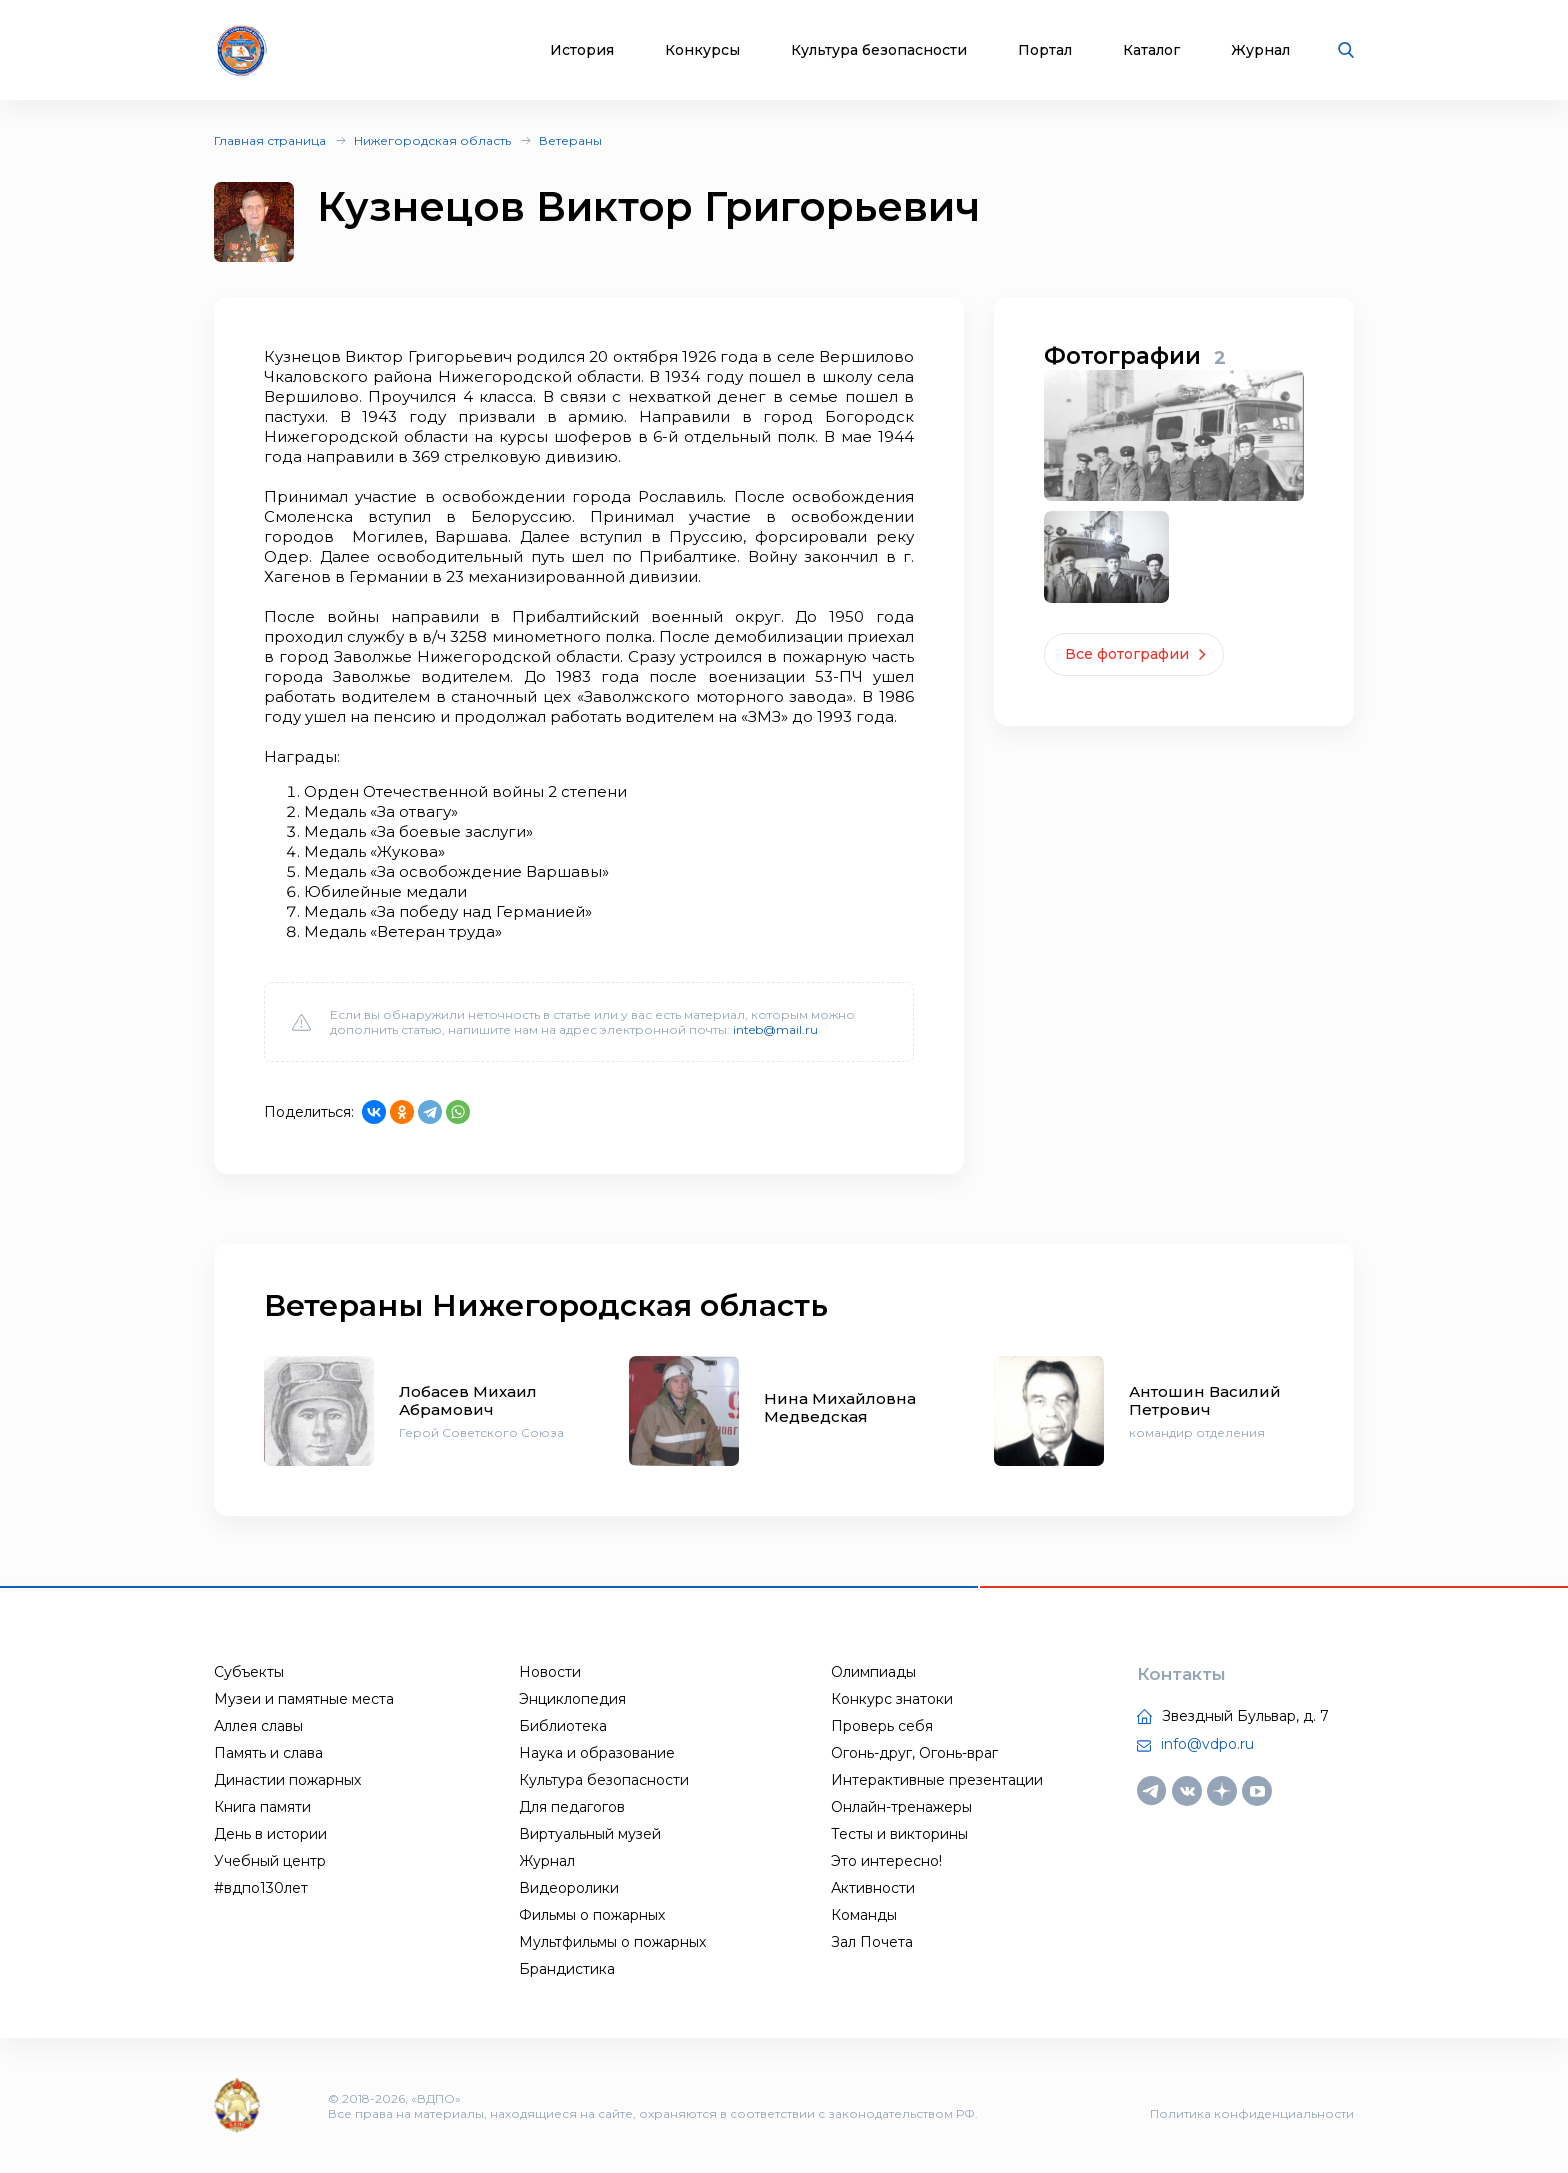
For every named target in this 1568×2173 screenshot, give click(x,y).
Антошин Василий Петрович (1205, 1400)
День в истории (270, 1834)
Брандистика (567, 1969)
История (582, 50)
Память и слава (268, 1753)
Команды (864, 1915)
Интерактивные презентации (937, 1780)
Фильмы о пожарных (592, 1915)
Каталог (1151, 50)
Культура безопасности (879, 50)
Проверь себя (882, 1726)
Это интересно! (886, 1861)
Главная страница (270, 140)
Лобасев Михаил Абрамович (468, 1400)
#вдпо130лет (261, 1888)
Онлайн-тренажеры (901, 1807)
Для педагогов (572, 1807)
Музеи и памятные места (304, 1699)
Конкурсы (702, 50)
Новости (550, 1672)
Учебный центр (270, 1861)
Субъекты (249, 1672)
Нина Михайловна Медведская (840, 1407)
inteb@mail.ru (775, 1029)
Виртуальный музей (590, 1834)
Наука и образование (597, 1753)
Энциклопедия (572, 1699)
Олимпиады (873, 1672)
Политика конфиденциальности (1252, 2113)
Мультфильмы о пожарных (612, 1942)
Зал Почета (872, 1942)
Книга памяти (262, 1807)
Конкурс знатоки (892, 1699)
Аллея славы (258, 1726)
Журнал (1260, 50)
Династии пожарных (287, 1780)
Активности (873, 1888)
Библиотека (563, 1726)
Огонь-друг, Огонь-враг (914, 1753)
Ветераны (570, 140)
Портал (1045, 50)
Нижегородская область (432, 140)
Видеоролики (569, 1888)
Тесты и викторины (899, 1834)
